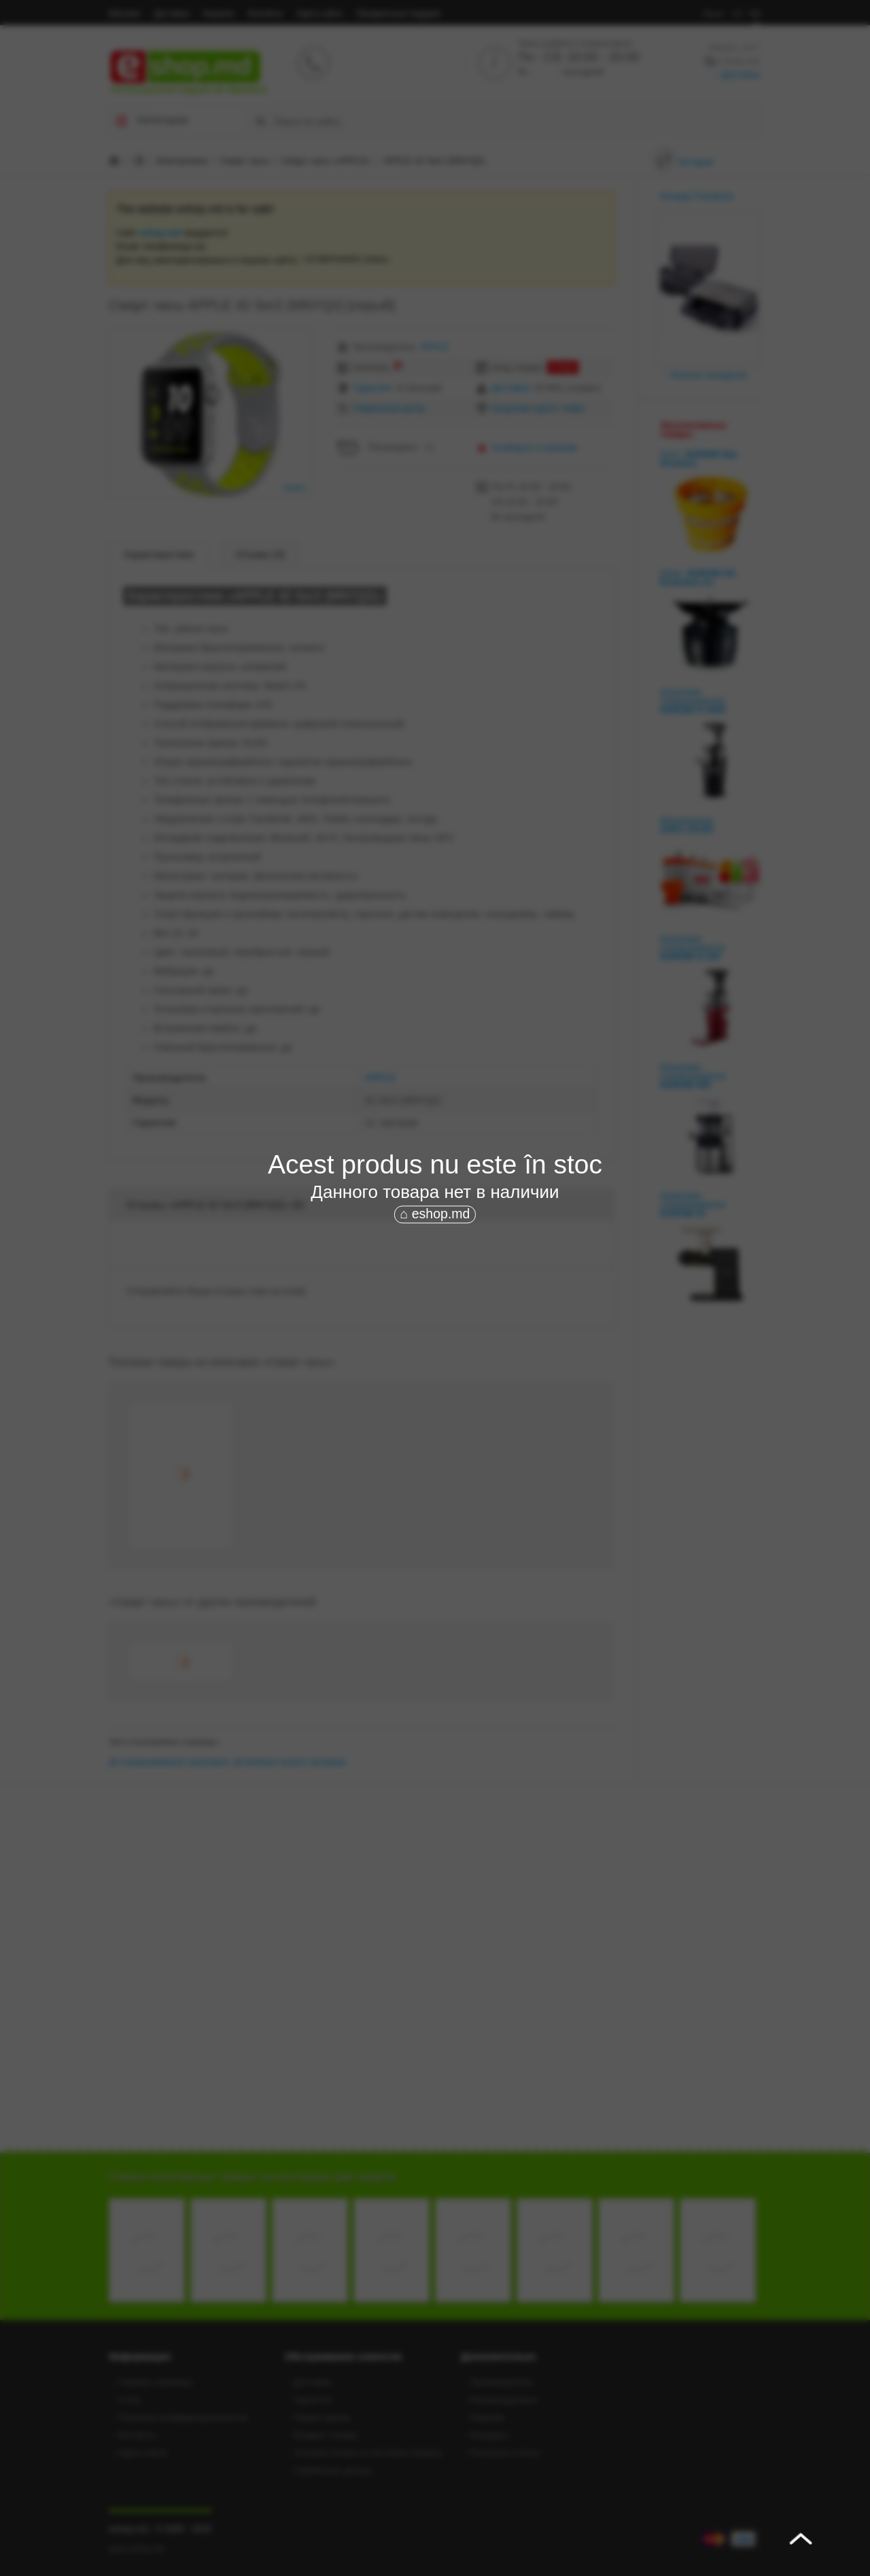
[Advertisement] (435, 1328)
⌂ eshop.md (435, 1213)
